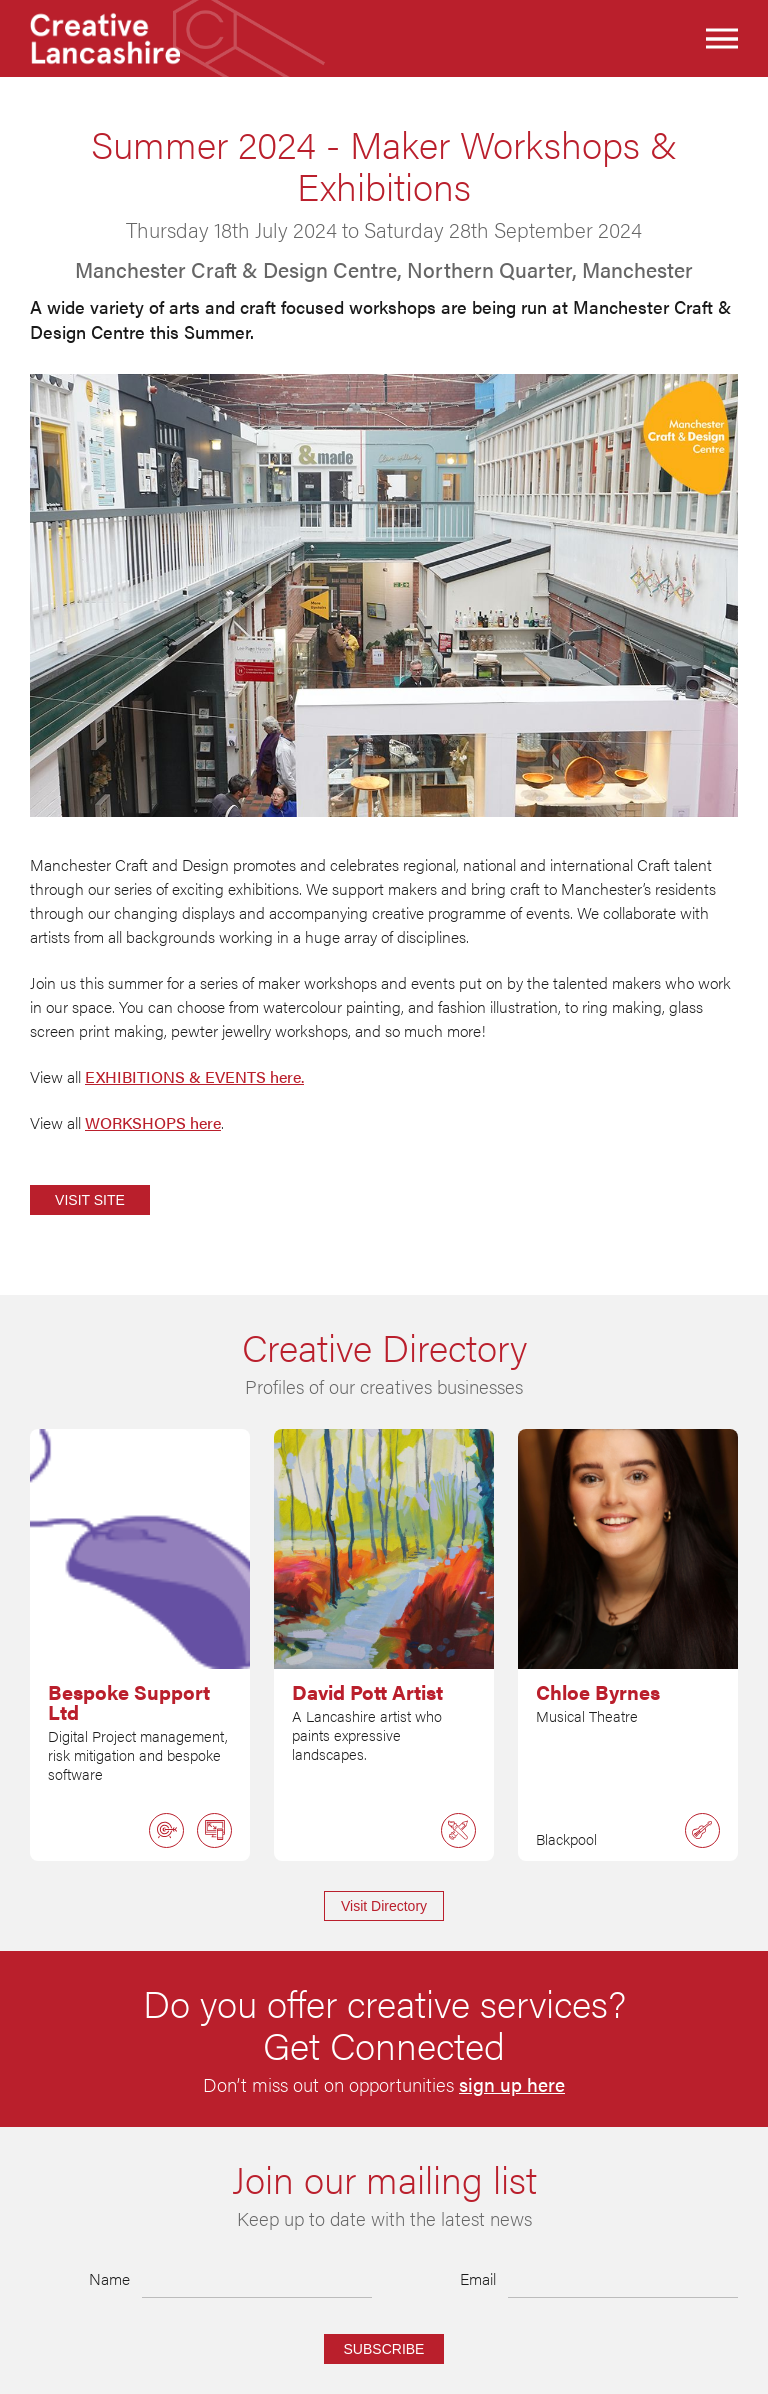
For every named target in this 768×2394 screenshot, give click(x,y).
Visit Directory (384, 1906)
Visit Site (90, 1200)
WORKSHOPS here (153, 1122)
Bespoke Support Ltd (129, 1702)
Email (478, 2278)
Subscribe (384, 2349)
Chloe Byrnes (598, 1692)
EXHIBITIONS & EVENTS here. (194, 1076)
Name (109, 2278)
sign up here (512, 2085)
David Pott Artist (367, 1692)
